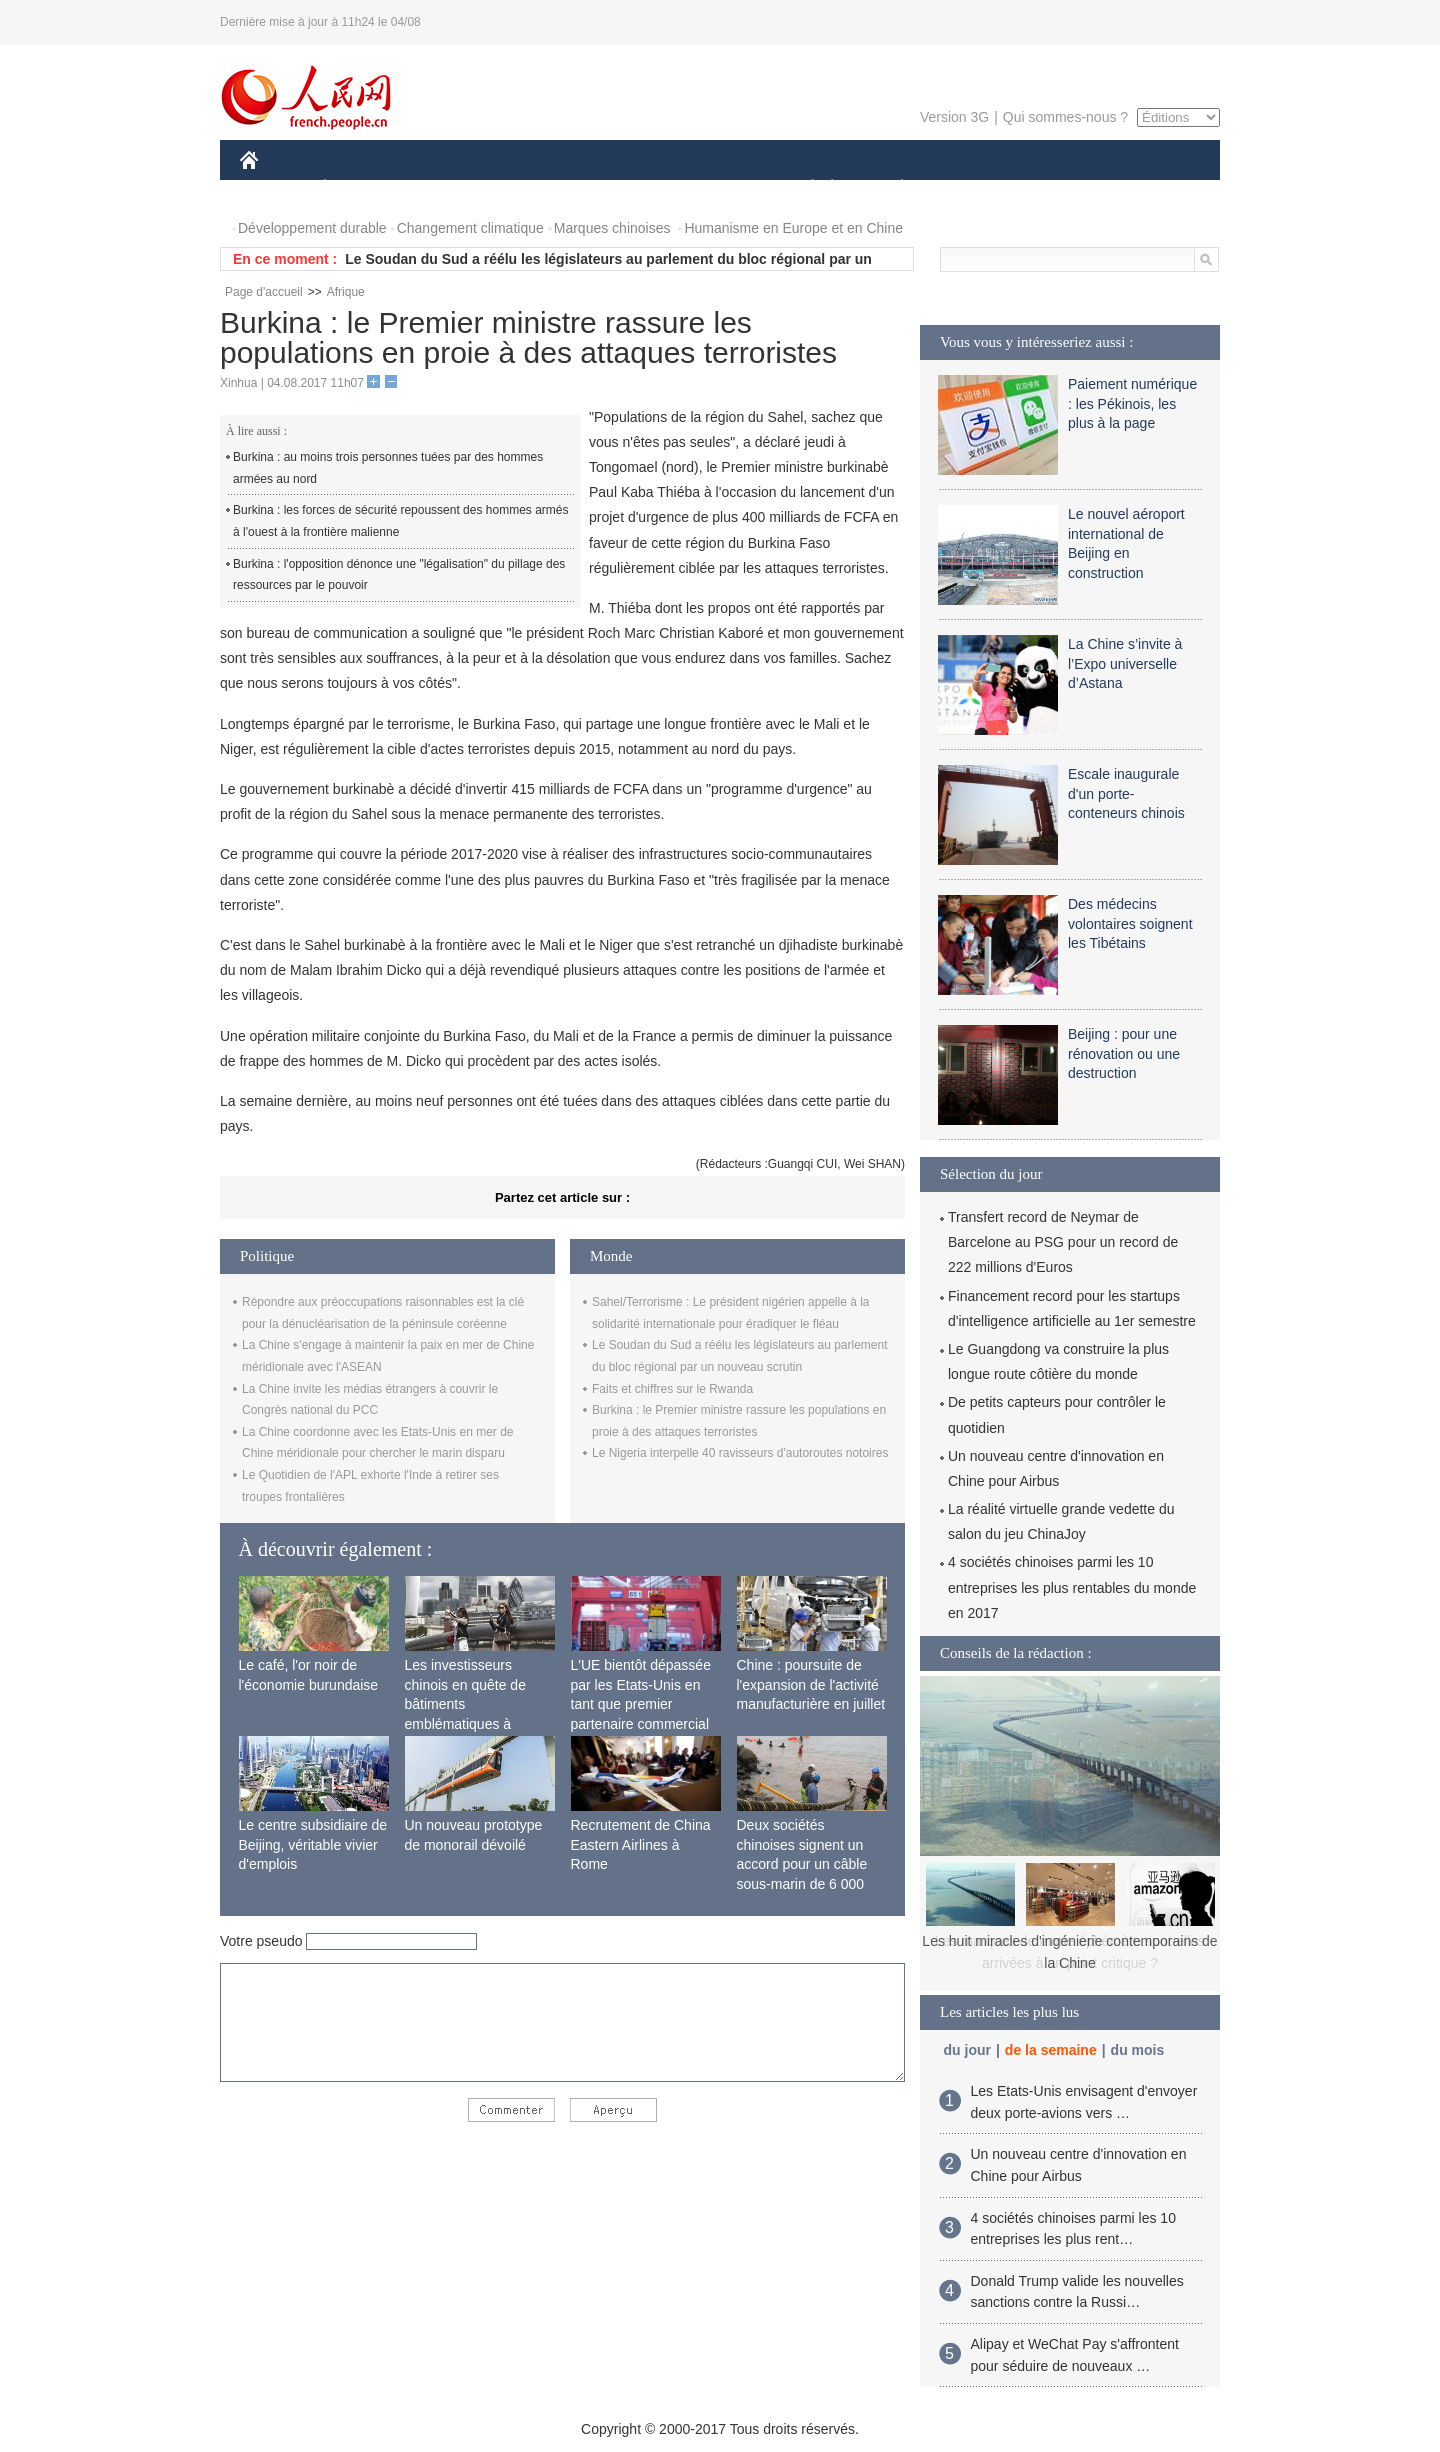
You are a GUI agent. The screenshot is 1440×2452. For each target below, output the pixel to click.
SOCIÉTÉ (803, 188)
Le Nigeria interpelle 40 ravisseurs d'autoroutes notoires (740, 1453)
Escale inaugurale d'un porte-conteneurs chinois (1126, 793)
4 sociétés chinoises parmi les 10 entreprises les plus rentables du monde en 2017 (1072, 1587)
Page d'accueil (264, 292)
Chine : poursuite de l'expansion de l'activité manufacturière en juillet (811, 1684)
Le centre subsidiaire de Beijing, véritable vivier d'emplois (313, 1844)
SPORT (971, 188)
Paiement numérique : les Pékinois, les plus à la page (1132, 403)
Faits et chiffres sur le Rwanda (672, 1389)
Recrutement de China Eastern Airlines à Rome (641, 1844)
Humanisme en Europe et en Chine (793, 228)
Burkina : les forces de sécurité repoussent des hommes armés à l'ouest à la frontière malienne (400, 521)
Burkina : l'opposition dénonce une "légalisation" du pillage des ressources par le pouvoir (399, 575)
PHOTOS (1149, 188)
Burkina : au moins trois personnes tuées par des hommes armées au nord (388, 468)
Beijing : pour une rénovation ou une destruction (1124, 1053)
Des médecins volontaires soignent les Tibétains (1130, 923)
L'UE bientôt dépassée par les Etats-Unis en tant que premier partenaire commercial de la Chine (641, 1704)
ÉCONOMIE (361, 188)
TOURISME (1057, 188)
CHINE (274, 188)
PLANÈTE (891, 188)
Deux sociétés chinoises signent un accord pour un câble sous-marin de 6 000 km (802, 1864)
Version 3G (954, 117)
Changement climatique (470, 228)
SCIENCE (624, 188)
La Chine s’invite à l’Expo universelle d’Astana (1125, 663)
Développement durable (312, 228)
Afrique (346, 292)
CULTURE (714, 188)
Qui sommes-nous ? (1065, 117)
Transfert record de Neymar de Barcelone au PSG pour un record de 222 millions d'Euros (1063, 1242)
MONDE (452, 188)
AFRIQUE (536, 188)
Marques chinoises (612, 228)
